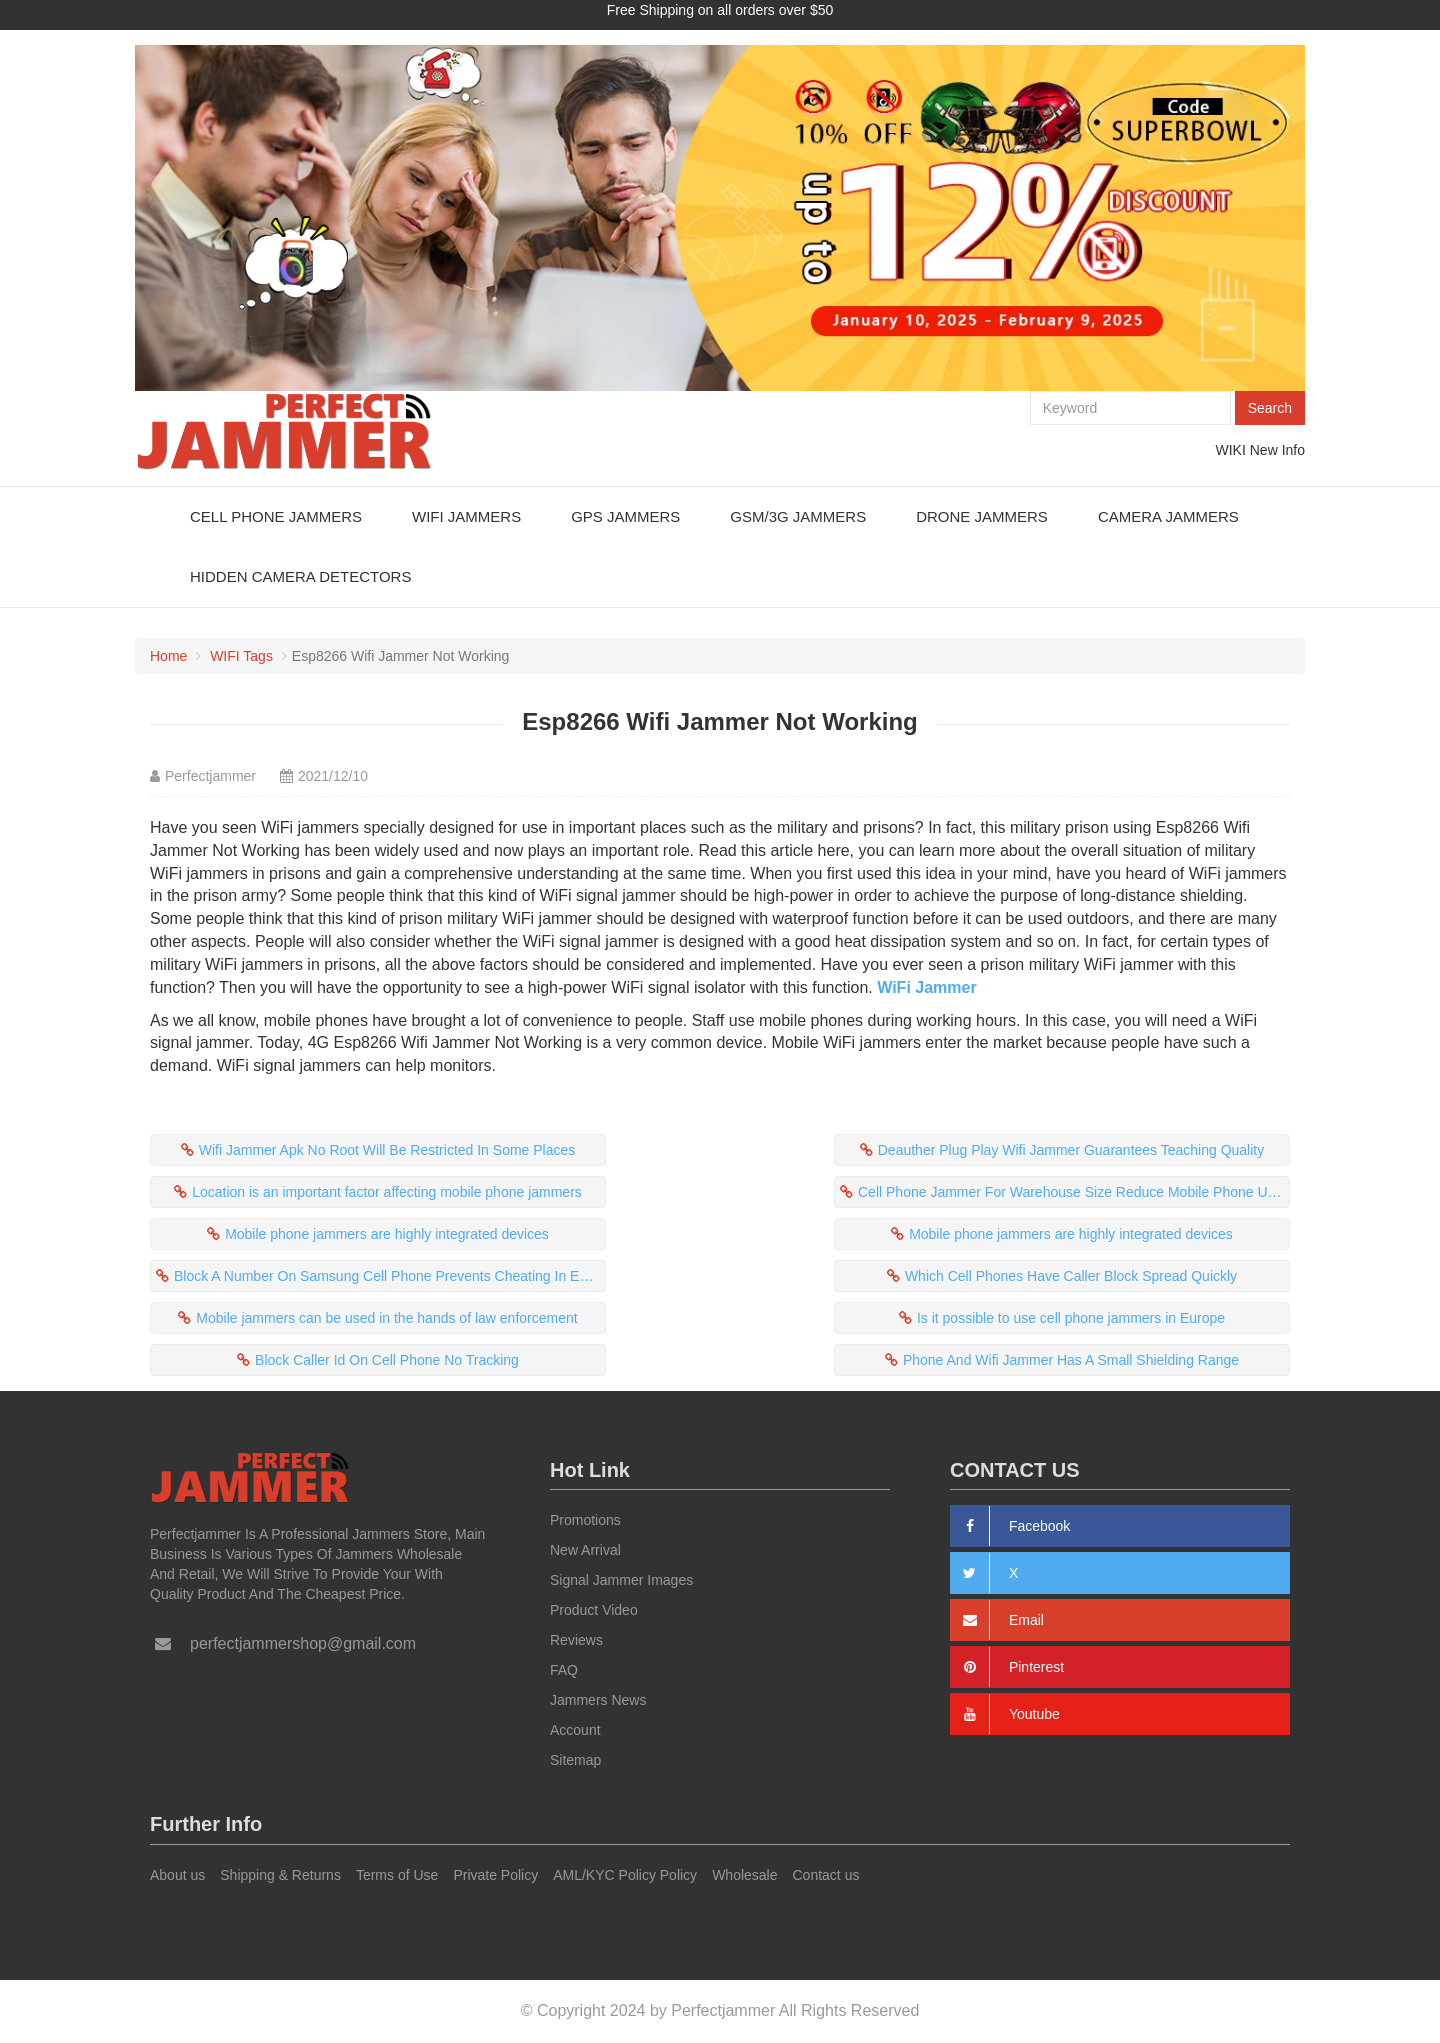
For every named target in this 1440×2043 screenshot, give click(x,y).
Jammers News (598, 1700)
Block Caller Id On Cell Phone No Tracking (387, 1360)
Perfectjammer (210, 776)
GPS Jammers (625, 516)
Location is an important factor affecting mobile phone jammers (387, 1192)
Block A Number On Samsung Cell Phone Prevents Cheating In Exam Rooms (390, 1276)
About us (177, 1875)
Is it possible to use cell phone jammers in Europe (1071, 1318)
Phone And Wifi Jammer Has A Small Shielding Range (1071, 1360)
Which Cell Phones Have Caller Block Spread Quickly (1071, 1276)
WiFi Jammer (926, 987)
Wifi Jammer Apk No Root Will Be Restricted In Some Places (387, 1150)
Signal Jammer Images (621, 1580)
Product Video (594, 1610)
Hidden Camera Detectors (300, 576)
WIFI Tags (241, 656)
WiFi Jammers (466, 516)
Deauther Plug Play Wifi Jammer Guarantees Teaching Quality (1071, 1150)
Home (168, 656)
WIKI (1231, 450)
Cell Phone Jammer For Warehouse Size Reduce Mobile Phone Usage (1074, 1192)
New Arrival (585, 1550)
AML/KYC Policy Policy (625, 1875)
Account (575, 1730)
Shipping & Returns (280, 1875)
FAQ (564, 1670)
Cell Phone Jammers (276, 516)
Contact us (826, 1875)
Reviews (576, 1640)
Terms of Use (397, 1875)
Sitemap (575, 1760)
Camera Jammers (1168, 516)
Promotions (585, 1520)
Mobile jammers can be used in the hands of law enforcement (386, 1318)
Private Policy (495, 1875)
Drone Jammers (982, 516)
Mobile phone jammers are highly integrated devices (387, 1234)
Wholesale (744, 1875)
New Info (1277, 450)
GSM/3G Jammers (798, 516)
